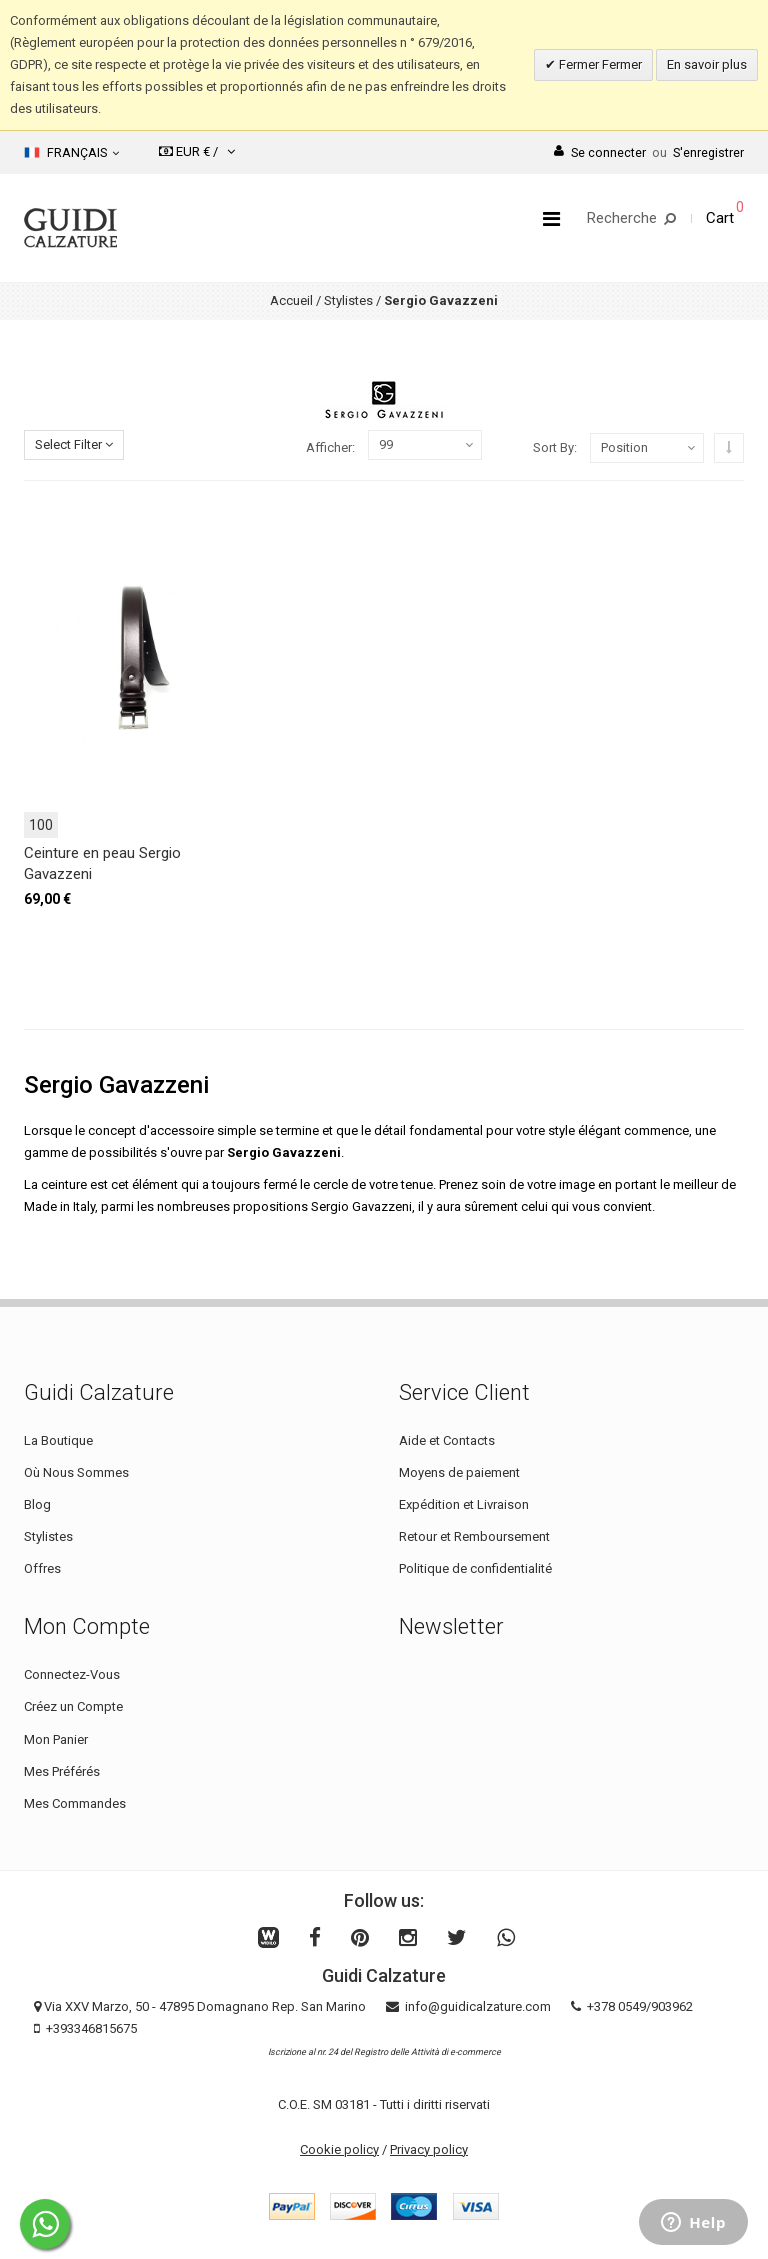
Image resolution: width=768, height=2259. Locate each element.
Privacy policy (429, 2149)
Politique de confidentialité (475, 1568)
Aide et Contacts (447, 1440)
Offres (42, 1568)
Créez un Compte (73, 1706)
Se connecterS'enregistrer (649, 152)
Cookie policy (339, 2149)
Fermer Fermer (599, 64)
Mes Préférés (62, 1771)
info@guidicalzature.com (478, 2006)
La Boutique (58, 1440)
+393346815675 (91, 2028)
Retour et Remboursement (474, 1536)
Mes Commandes (75, 1803)
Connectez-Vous (72, 1674)
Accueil (291, 300)
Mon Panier (56, 1739)
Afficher (329, 447)
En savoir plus (707, 64)
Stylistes (348, 300)
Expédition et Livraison (464, 1504)
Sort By (553, 447)
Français (71, 153)
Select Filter (74, 444)
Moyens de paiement (459, 1472)
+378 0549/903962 (640, 2006)
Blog (37, 1504)
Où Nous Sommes (76, 1472)
